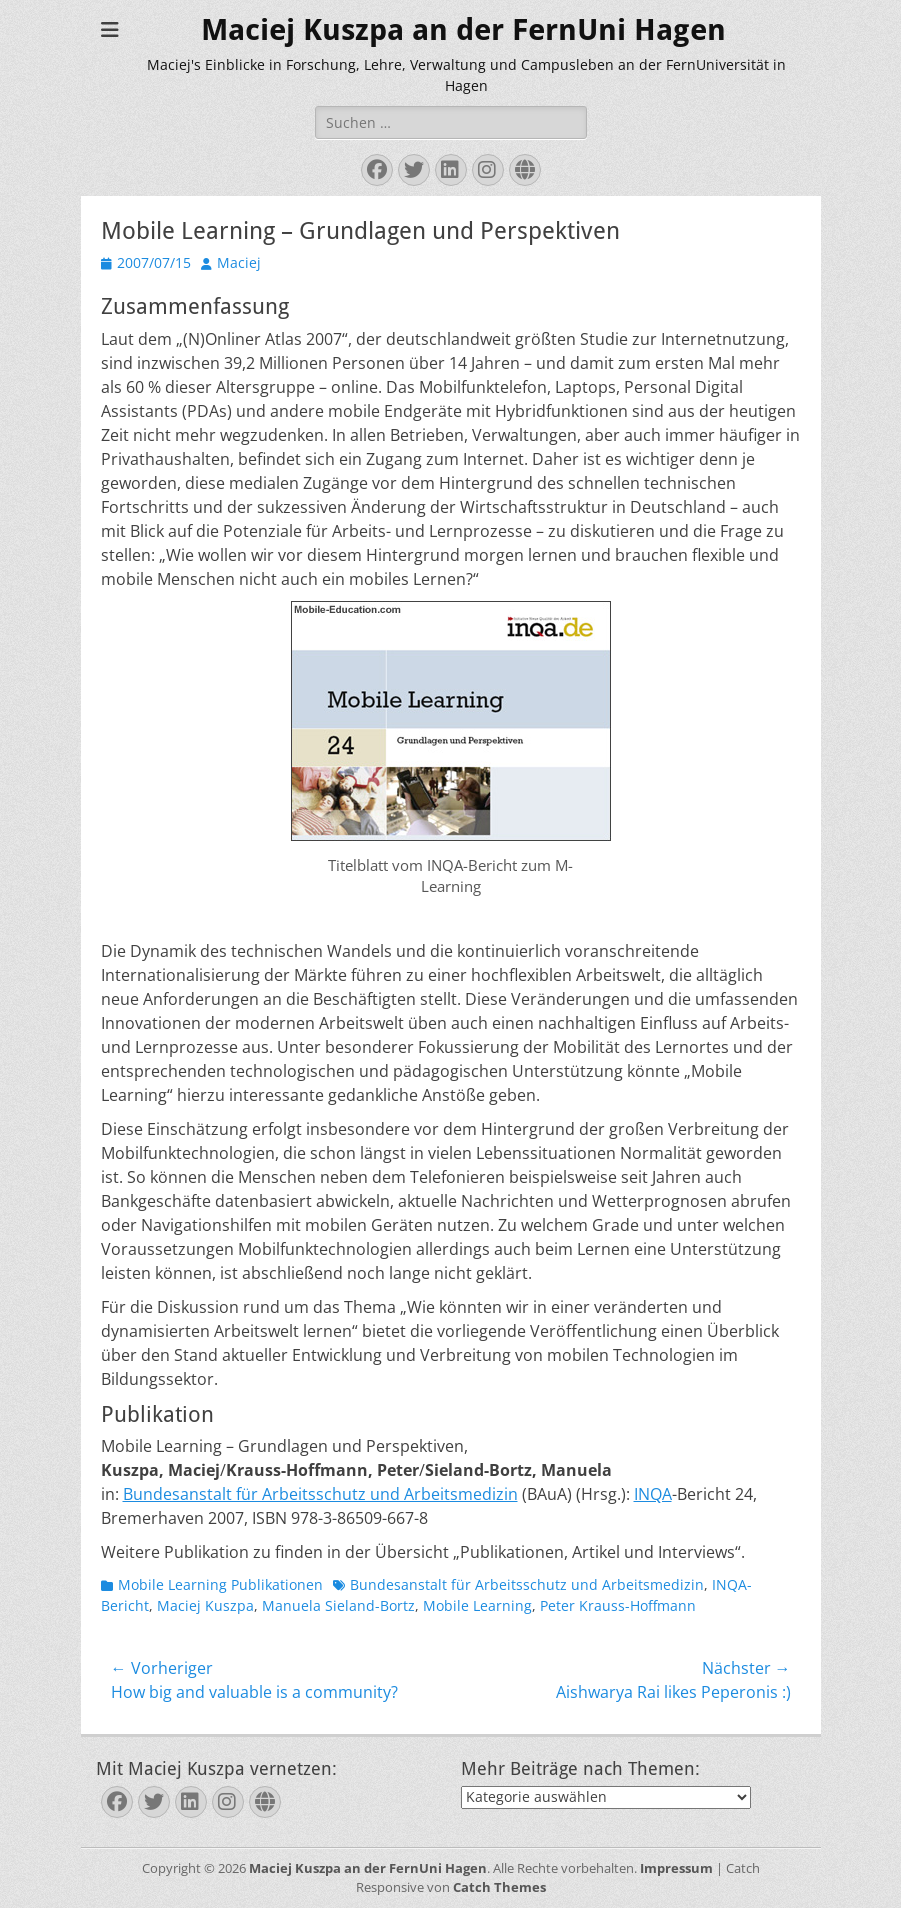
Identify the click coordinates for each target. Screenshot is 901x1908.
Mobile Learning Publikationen (220, 1584)
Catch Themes (499, 1887)
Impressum (676, 1868)
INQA (653, 1494)
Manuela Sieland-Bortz (338, 1605)
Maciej (239, 262)
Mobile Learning (477, 1605)
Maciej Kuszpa (205, 1605)
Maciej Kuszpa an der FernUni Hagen (463, 29)
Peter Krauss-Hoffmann (618, 1605)
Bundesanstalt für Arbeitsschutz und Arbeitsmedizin (320, 1494)
